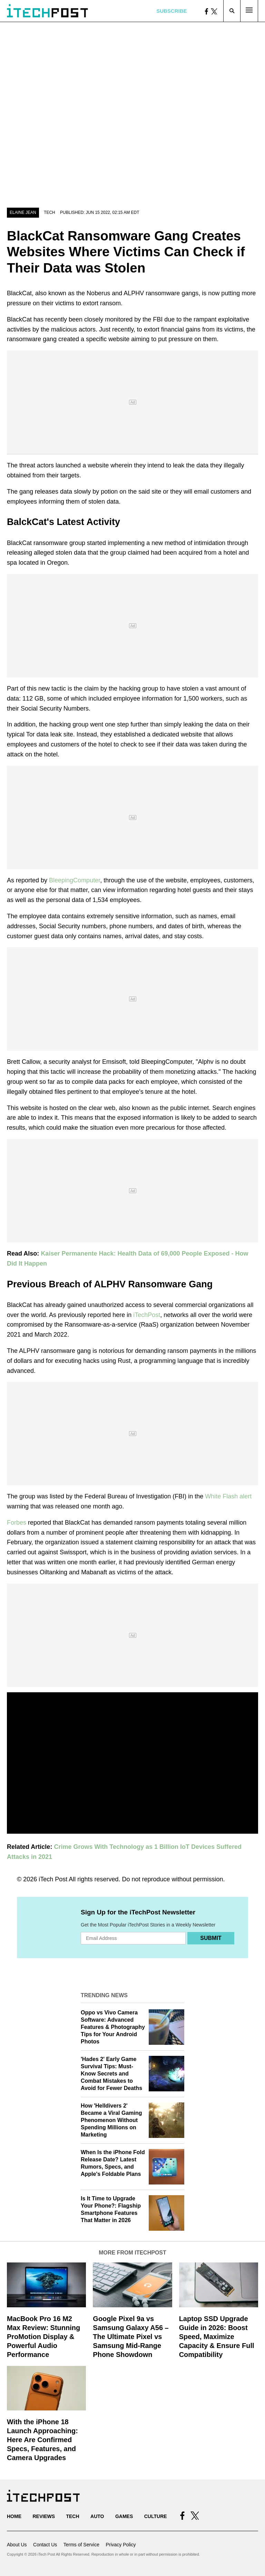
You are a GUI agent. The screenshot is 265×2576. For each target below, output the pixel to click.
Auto (97, 2516)
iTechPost (146, 1314)
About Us (17, 2544)
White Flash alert (228, 1496)
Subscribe (171, 11)
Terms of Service (81, 2544)
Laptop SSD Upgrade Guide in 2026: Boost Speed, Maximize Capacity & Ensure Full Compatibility (216, 2336)
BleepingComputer (74, 880)
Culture (155, 2516)
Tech (49, 212)
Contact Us (45, 2544)
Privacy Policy (121, 2544)
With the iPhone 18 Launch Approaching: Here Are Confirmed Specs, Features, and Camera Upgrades (42, 2439)
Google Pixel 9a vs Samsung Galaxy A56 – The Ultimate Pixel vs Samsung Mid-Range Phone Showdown (130, 2336)
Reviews (43, 2516)
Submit (210, 1938)
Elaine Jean (23, 212)
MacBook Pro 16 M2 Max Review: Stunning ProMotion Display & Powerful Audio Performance (43, 2336)
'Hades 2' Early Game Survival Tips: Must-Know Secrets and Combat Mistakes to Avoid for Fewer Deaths (111, 2073)
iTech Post (53, 1879)
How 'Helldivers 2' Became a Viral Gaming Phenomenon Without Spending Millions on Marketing (111, 2120)
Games (124, 2516)
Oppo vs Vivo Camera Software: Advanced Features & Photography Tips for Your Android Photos (113, 2027)
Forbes (16, 1522)
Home (14, 2516)
